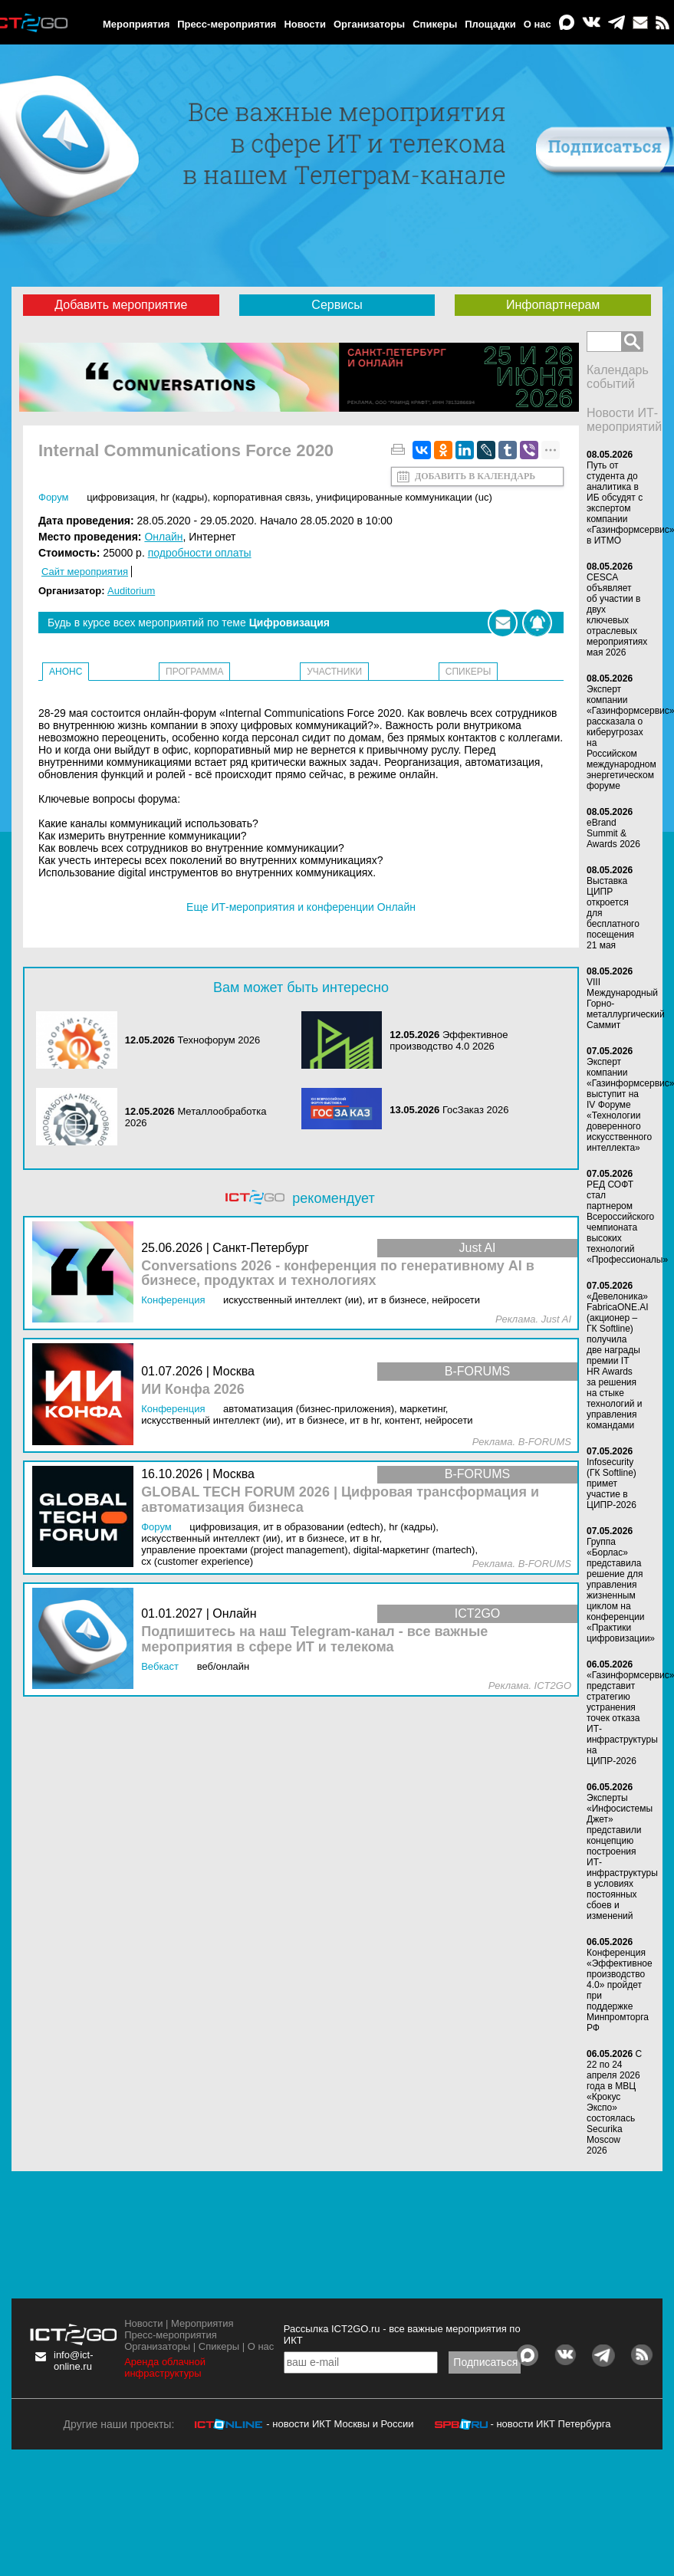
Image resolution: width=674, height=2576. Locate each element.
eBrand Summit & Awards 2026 (613, 833)
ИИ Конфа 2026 (193, 1389)
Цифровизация (121, 497)
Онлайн (163, 537)
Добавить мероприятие (120, 304)
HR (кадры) (183, 497)
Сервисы (336, 304)
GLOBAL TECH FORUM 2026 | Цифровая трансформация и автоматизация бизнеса (340, 1500)
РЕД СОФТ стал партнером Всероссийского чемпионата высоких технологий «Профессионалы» (627, 1222)
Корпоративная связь (262, 497)
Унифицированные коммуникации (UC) (404, 497)
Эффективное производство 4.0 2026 (449, 1040)
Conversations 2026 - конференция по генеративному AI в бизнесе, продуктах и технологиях (337, 1274)
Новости (305, 24)
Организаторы (369, 24)
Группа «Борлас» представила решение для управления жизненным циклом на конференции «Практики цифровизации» (621, 1590)
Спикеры (435, 24)
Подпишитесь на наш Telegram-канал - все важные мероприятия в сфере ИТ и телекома (314, 1639)
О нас (537, 24)
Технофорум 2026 (218, 1040)
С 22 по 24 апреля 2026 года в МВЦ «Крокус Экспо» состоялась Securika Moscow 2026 (614, 2102)
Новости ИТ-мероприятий (624, 419)
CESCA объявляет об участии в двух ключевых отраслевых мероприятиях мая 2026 (617, 615)
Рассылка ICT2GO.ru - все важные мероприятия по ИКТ (402, 2334)
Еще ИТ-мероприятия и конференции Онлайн (301, 907)
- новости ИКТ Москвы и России (339, 2424)
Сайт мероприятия (84, 571)
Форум (53, 497)
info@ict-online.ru (74, 2360)
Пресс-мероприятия (226, 24)
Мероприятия (136, 24)
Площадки (490, 24)
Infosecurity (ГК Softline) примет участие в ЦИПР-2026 (611, 1483)
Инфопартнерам (553, 304)
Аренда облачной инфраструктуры (164, 2367)
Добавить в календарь (475, 476)
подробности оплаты (200, 553)
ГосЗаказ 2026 (475, 1110)
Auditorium (131, 590)
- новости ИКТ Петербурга (550, 2424)
